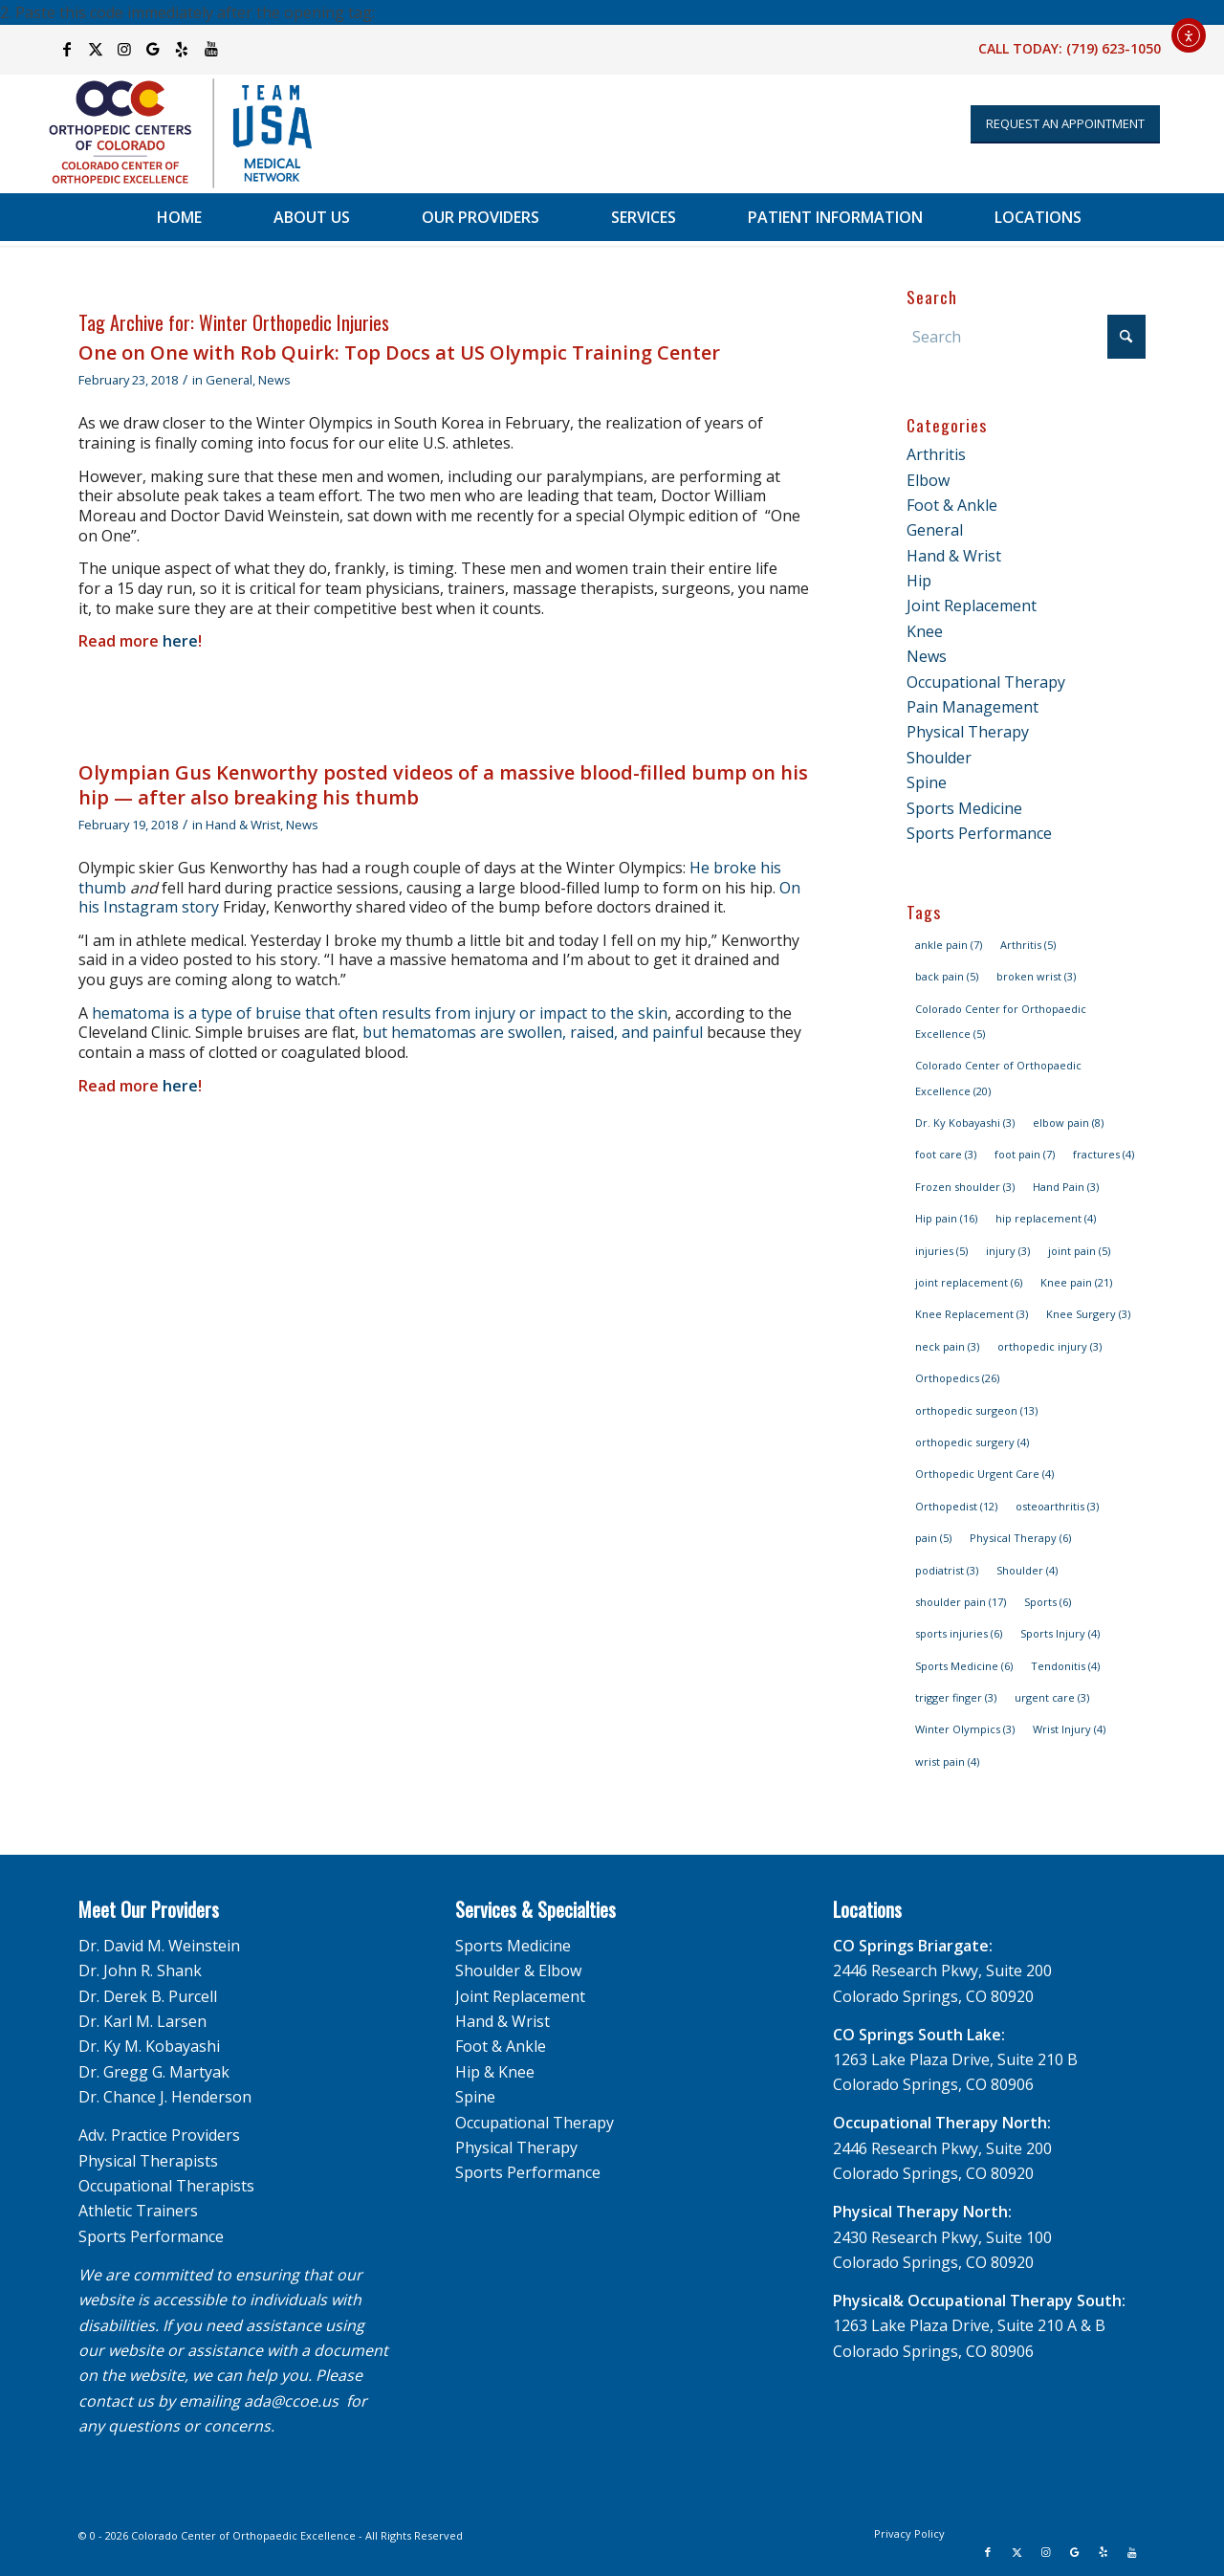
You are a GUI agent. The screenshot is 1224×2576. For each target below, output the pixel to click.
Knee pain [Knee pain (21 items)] (1076, 1282)
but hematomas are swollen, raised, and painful (532, 1032)
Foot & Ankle (952, 505)
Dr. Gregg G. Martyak (154, 2071)
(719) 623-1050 (1113, 48)
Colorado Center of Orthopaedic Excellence (243, 2535)
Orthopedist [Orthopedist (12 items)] (956, 1506)
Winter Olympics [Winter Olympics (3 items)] (965, 1729)
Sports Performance (979, 833)
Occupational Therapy (986, 682)
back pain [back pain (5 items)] (946, 976)
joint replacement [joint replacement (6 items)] (968, 1282)
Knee (925, 631)
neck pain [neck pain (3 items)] (947, 1346)
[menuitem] (179, 217)
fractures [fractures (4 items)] (1103, 1154)
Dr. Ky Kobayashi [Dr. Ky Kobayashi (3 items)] (965, 1122)
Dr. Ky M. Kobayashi (149, 2046)
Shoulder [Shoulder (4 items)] (1027, 1570)
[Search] (1026, 337)
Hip (919, 580)
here (180, 640)
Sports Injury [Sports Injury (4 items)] (1060, 1633)
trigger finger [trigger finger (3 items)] (955, 1697)
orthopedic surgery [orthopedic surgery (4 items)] (972, 1442)
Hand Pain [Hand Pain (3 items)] (1066, 1186)
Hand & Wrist (243, 824)
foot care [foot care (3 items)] (945, 1154)
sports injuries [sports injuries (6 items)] (958, 1633)
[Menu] (1170, 217)
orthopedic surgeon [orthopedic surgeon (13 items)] (976, 1410)
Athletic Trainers (138, 2210)
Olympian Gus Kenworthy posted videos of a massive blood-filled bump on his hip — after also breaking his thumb (443, 785)
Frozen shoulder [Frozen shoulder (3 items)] (965, 1186)
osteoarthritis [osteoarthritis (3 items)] (1057, 1506)
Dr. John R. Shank (140, 1970)
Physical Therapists (148, 2160)
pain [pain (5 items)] (933, 1537)
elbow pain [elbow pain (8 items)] (1068, 1122)
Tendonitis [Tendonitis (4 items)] (1065, 1666)
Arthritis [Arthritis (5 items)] (1028, 944)
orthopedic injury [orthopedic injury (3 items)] (1049, 1346)
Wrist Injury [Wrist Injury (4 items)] (1069, 1729)
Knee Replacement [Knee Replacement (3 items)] (971, 1314)
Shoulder (939, 757)
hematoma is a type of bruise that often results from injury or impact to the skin (379, 1013)
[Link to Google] (153, 48)
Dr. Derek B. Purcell (147, 1996)
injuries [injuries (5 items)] (941, 1251)
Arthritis (936, 454)
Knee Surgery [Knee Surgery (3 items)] (1088, 1314)
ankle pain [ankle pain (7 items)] (948, 944)
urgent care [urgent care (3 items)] (1052, 1697)
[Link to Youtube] (211, 48)
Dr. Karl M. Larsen (142, 2021)
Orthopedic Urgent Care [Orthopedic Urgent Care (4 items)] (984, 1473)
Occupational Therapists (166, 2185)
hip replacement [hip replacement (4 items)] (1045, 1218)
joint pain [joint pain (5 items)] (1079, 1251)
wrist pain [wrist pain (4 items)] (947, 1761)
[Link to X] (96, 48)
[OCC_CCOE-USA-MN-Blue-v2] (168, 133)
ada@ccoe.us (291, 2400)
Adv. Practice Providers (159, 2135)
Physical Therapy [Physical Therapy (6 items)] (1020, 1537)
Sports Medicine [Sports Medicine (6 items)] (964, 1666)
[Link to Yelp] (182, 48)
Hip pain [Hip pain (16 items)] (946, 1218)
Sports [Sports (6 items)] (1047, 1602)
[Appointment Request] (1065, 124)
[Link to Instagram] (125, 48)
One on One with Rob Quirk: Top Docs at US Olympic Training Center (399, 352)
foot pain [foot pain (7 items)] (1024, 1154)
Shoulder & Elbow (518, 1970)
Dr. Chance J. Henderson (164, 2096)
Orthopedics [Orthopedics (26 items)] (957, 1378)
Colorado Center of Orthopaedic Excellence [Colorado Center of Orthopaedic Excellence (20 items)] (998, 1077)
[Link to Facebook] (67, 48)
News (274, 379)
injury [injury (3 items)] (1008, 1251)
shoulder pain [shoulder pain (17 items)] (960, 1602)
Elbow (928, 480)
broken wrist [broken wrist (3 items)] (1036, 976)
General (229, 379)
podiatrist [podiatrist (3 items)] (946, 1570)
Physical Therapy (968, 731)
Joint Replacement (972, 605)
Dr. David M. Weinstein (159, 1945)
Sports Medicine (964, 808)
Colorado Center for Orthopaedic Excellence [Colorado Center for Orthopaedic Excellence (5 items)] (1000, 1021)
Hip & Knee (495, 2071)
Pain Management (972, 706)
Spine (927, 782)
